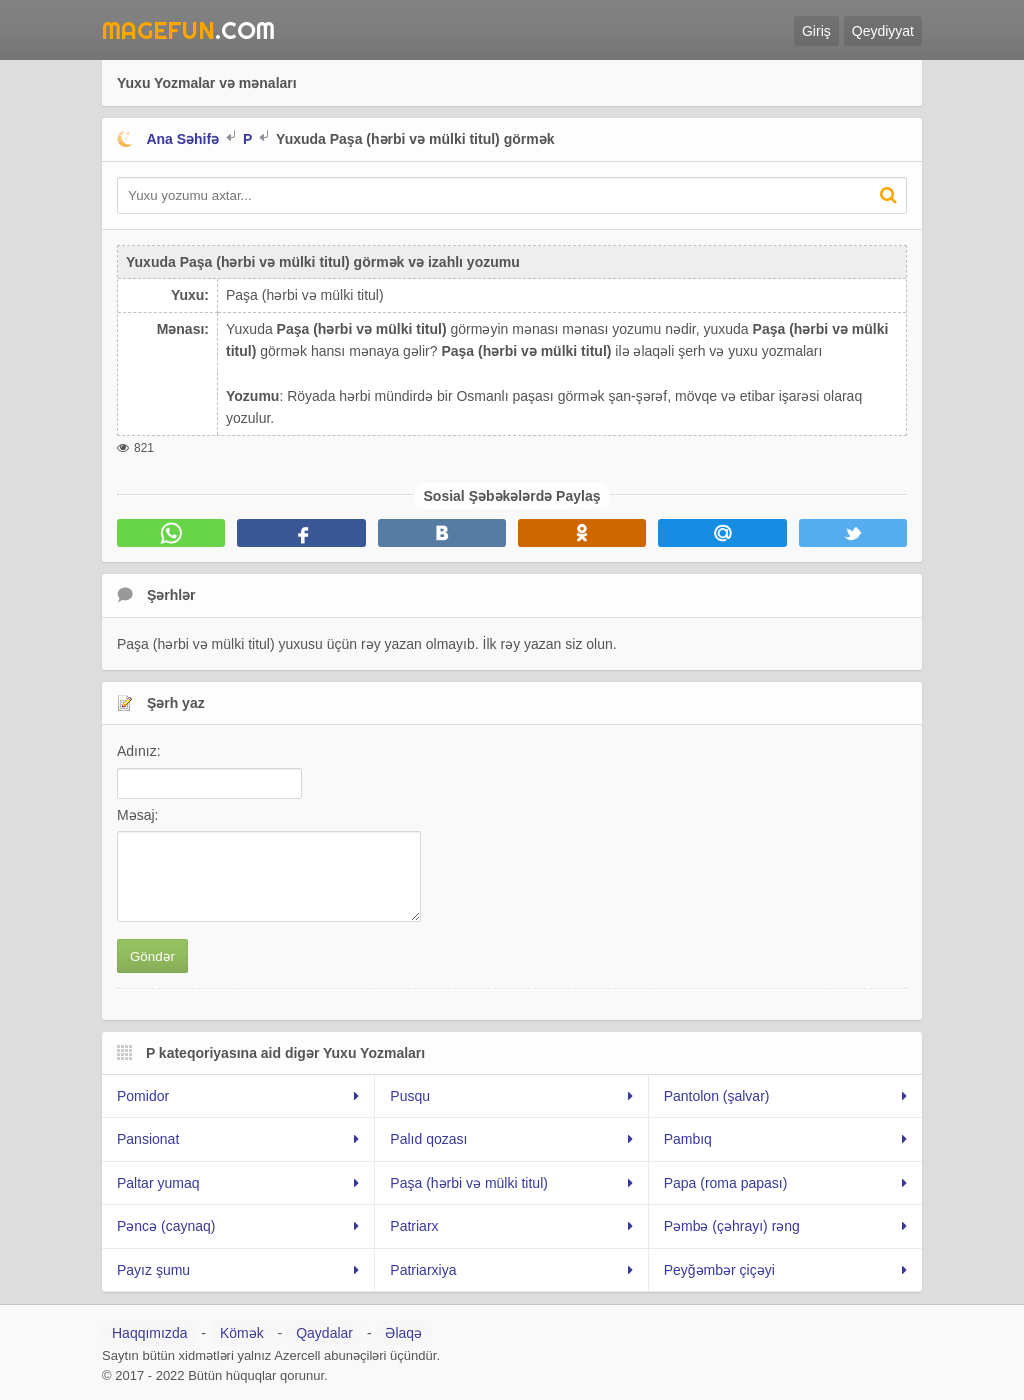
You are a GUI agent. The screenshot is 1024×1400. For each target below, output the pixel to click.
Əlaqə (403, 1333)
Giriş (816, 31)
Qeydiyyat (883, 31)
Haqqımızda (149, 1333)
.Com (188, 30)
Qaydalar (324, 1333)
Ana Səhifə (182, 139)
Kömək (242, 1333)
